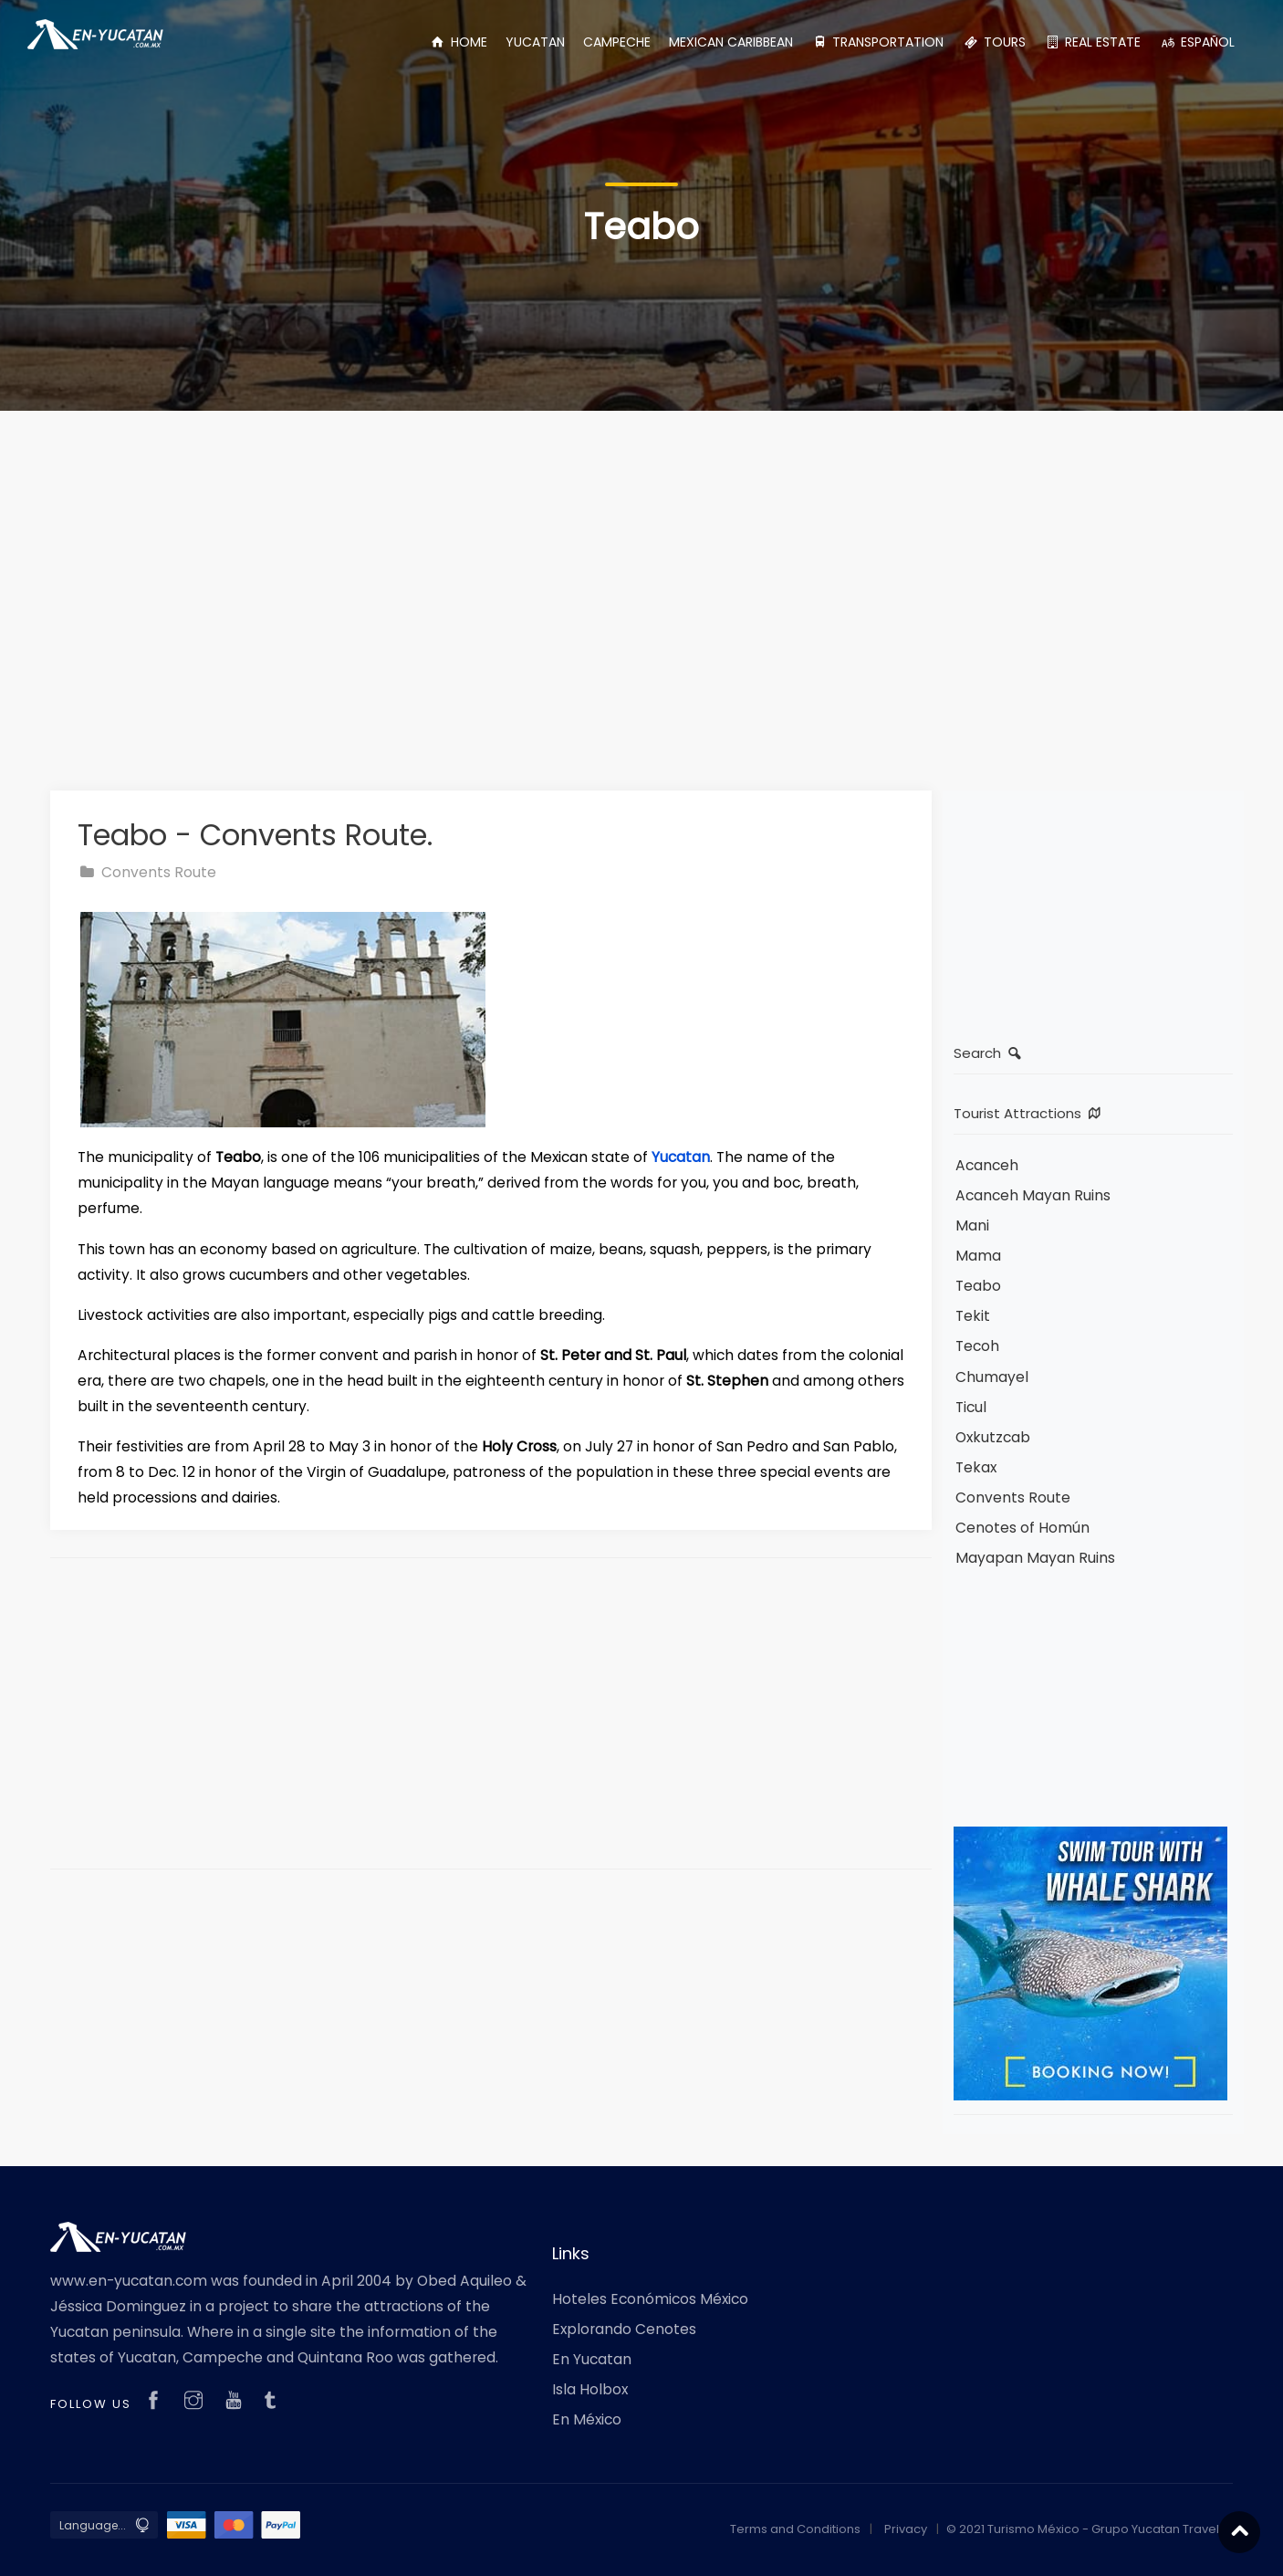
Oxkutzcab (992, 1437)
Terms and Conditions (795, 2529)
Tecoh (977, 1346)
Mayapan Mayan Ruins (1035, 1557)
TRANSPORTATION (877, 42)
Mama (978, 1255)
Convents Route (147, 872)
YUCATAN (535, 42)
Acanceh (986, 1165)
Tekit (972, 1315)
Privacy (905, 2529)
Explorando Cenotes (624, 2329)
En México (586, 2419)
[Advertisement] (641, 579)
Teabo (978, 1285)
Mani (972, 1225)
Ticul (970, 1407)
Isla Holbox (590, 2389)
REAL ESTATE (1093, 42)
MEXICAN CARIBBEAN (731, 42)
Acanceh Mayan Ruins (1033, 1195)
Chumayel (991, 1377)
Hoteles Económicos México (650, 2299)
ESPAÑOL (1197, 42)
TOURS (994, 42)
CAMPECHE (617, 42)
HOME (458, 42)
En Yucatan (591, 2359)
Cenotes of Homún (1022, 1527)
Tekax (975, 1467)
